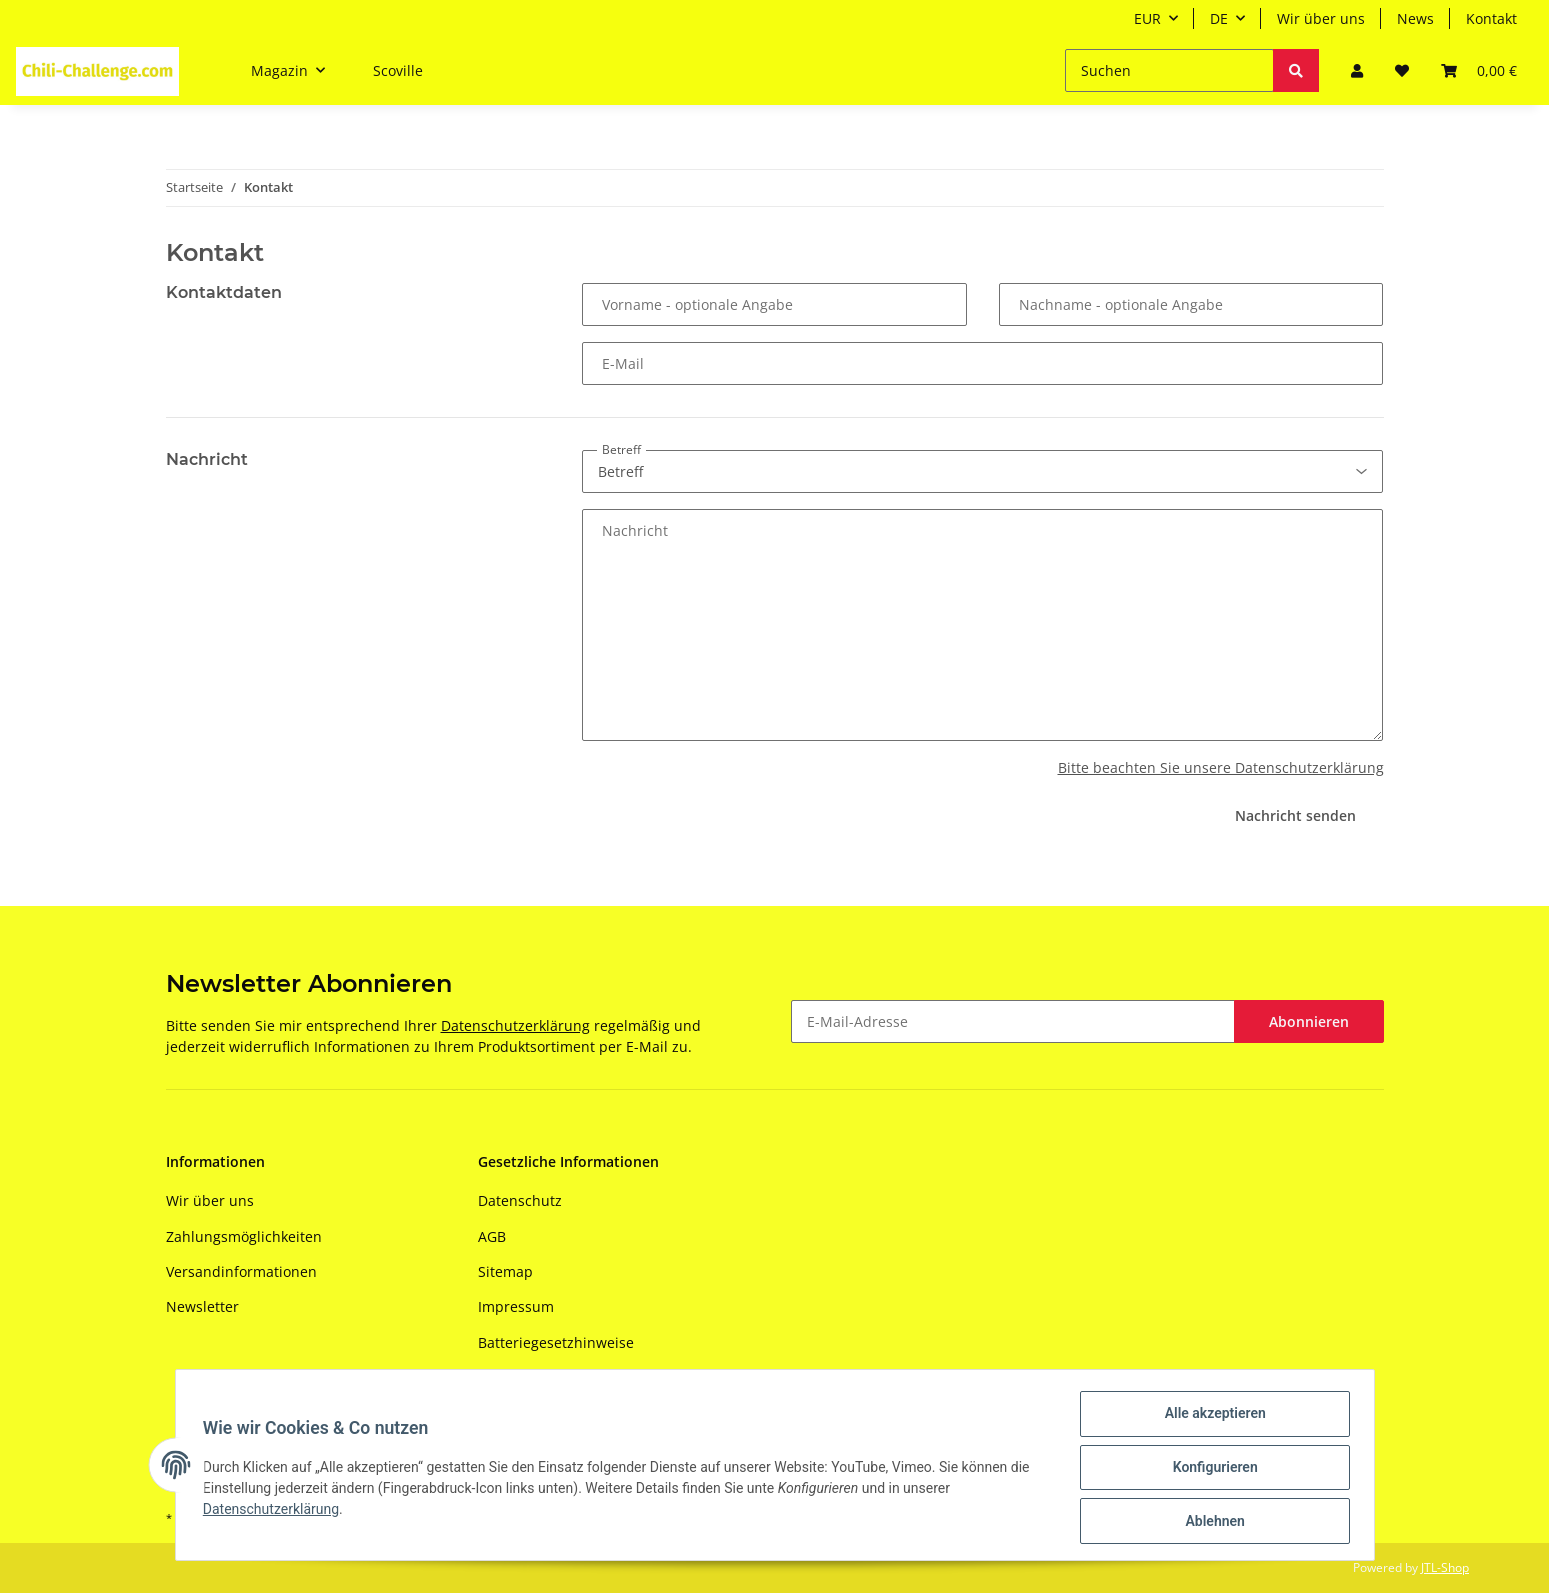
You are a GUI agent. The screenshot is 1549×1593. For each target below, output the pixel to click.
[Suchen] (1169, 70)
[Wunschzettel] (1402, 70)
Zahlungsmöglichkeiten (244, 1236)
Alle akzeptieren (1210, 1418)
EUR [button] (1147, 18)
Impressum (516, 1306)
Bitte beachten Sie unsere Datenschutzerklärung (1221, 767)
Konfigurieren (1210, 1470)
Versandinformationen (241, 1271)
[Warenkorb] (1479, 70)
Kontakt (1491, 18)
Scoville (398, 70)
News (1415, 18)
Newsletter (202, 1306)
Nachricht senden (1295, 815)
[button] (1357, 70)
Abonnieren (1309, 1021)
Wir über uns (1321, 18)
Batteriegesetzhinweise (556, 1342)
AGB (492, 1236)
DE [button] (1219, 18)
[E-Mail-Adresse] (1013, 1021)
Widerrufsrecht (529, 1377)
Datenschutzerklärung (515, 1025)
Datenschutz (520, 1200)
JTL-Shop (1445, 1567)
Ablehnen (1210, 1522)
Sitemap (505, 1271)
